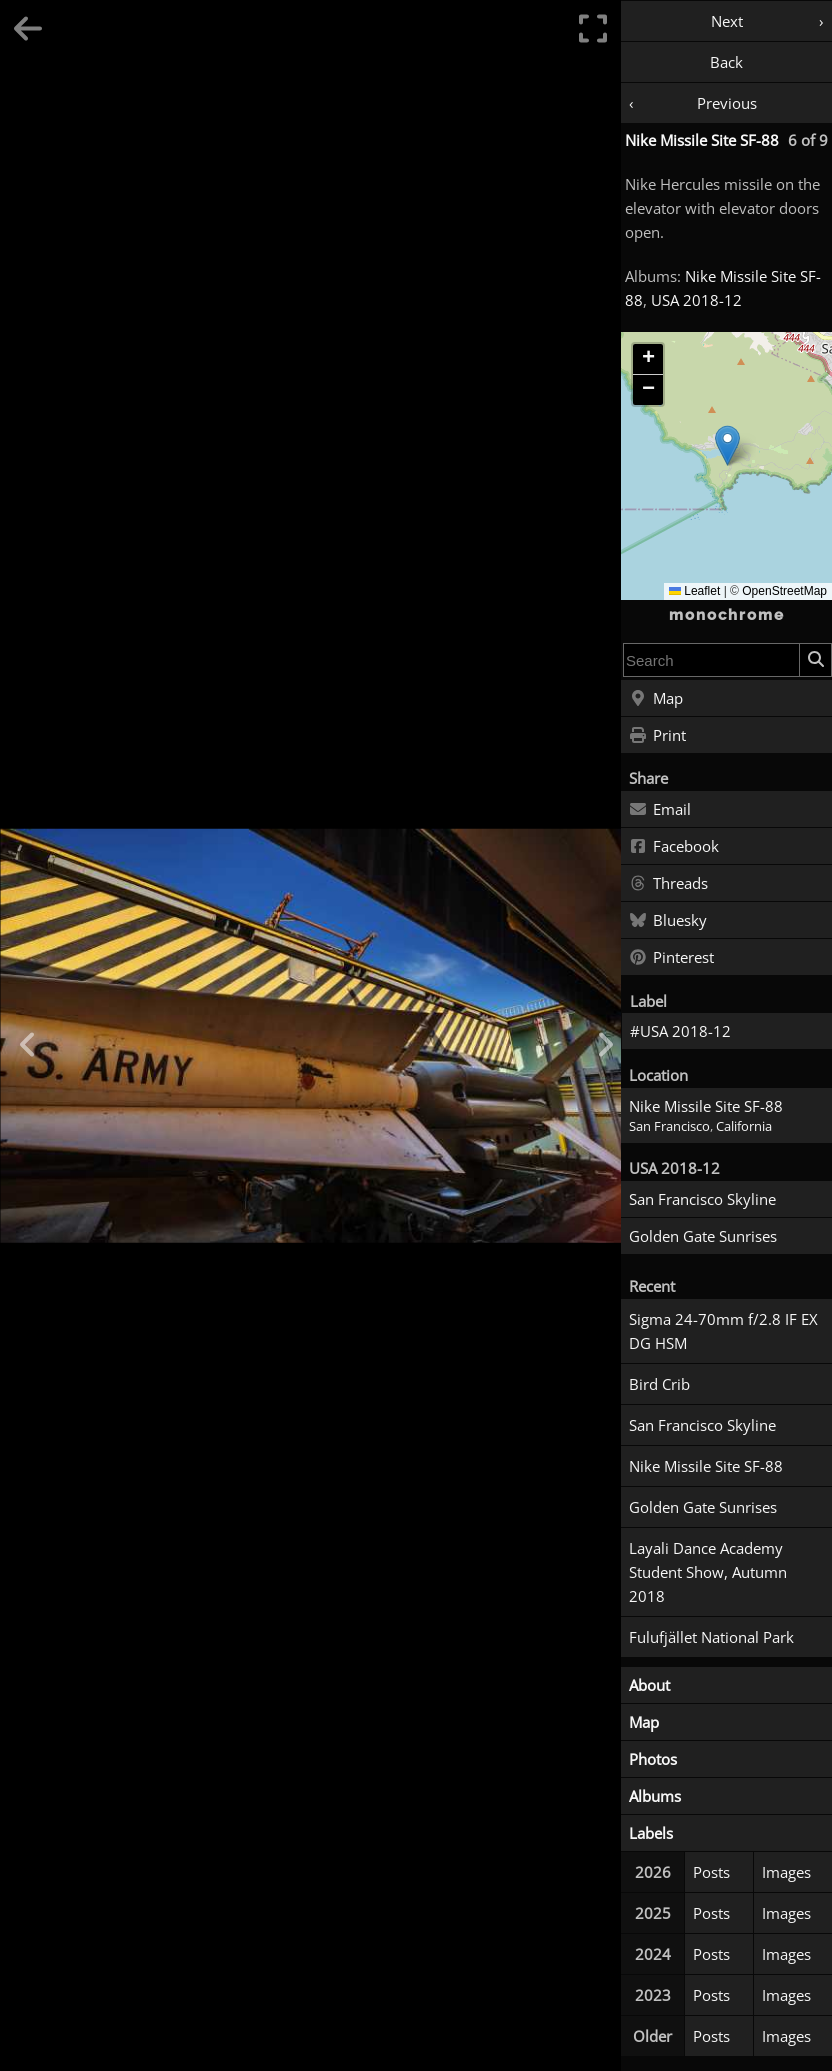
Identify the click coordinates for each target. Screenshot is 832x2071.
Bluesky (668, 921)
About (649, 1685)
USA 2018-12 (696, 300)
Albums (655, 1796)
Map (656, 699)
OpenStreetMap (784, 591)
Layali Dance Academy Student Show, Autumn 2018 (708, 1572)
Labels (651, 1833)
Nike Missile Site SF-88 (702, 140)
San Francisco (669, 1126)
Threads (668, 884)
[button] (727, 445)
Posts (711, 1872)
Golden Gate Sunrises (703, 1236)
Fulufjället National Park (711, 1637)
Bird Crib (659, 1384)
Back (726, 62)
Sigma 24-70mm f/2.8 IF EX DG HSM (723, 1331)
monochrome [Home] (727, 615)
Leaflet (694, 591)
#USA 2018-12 (680, 1031)
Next (727, 21)
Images (786, 1872)
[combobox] (711, 660)
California (744, 1126)
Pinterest (671, 958)
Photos (653, 1759)
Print (657, 736)
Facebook (674, 847)
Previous (727, 103)
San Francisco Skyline (702, 1199)
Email (660, 810)
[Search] (815, 660)
